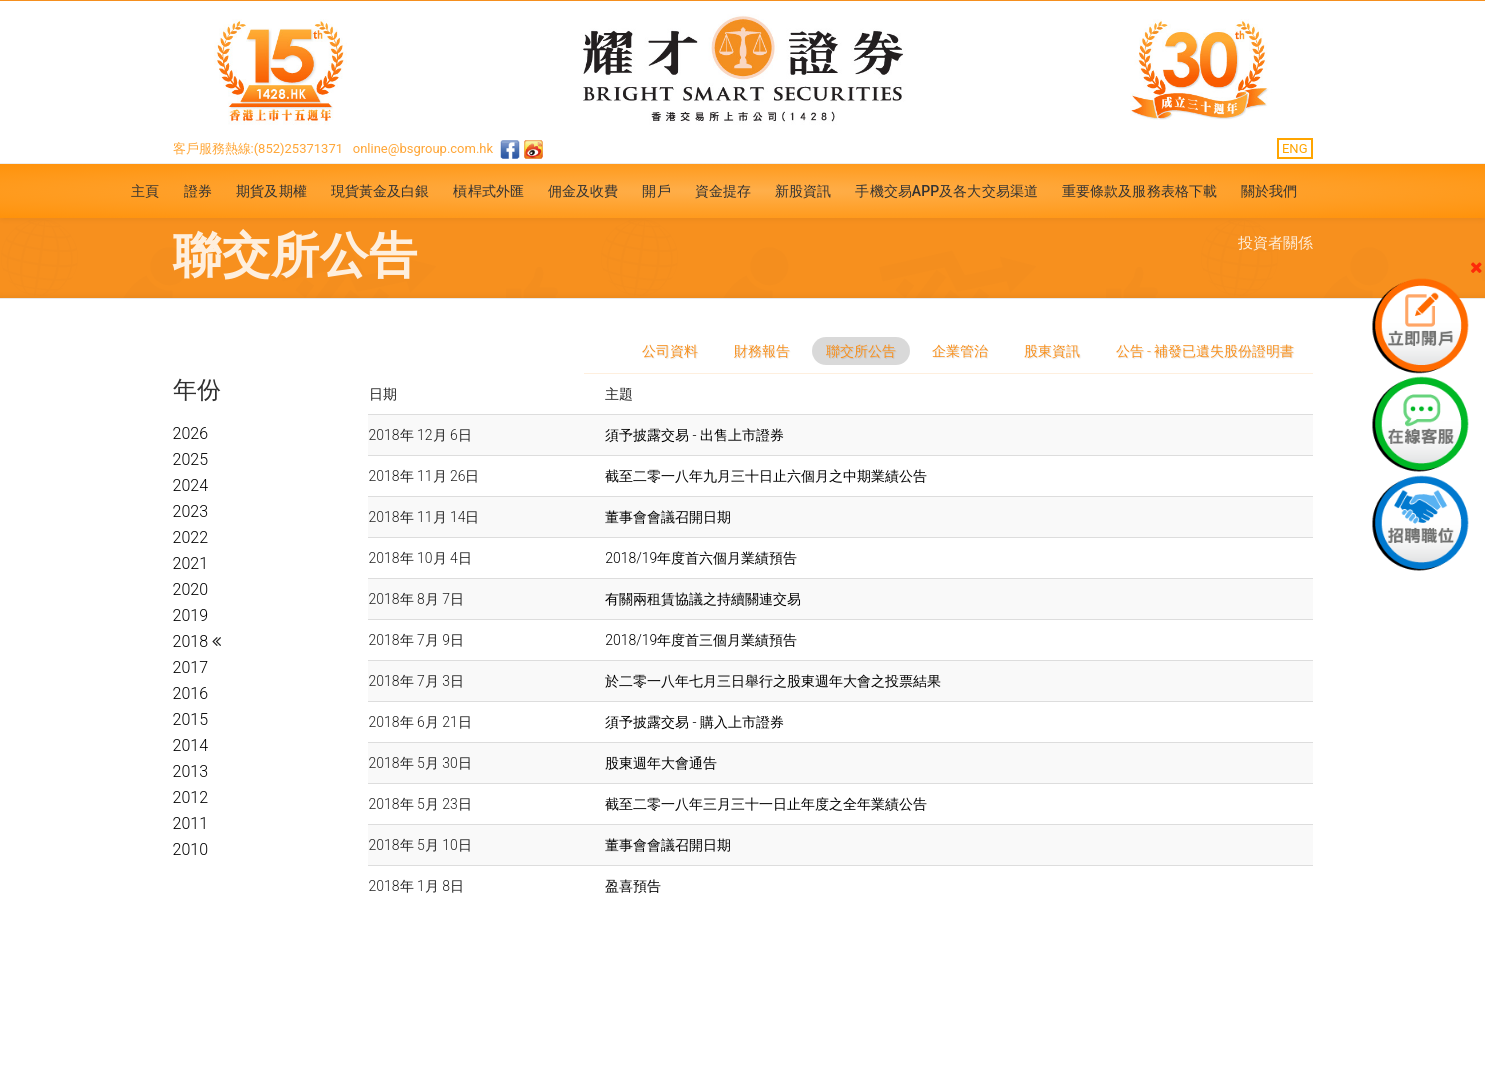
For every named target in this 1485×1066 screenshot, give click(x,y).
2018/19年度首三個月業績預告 (701, 640)
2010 (191, 849)
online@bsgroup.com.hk (423, 148)
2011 (191, 823)
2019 (191, 615)
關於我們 (1269, 191)
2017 (191, 667)
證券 (198, 191)
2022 (191, 537)
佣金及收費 (583, 191)
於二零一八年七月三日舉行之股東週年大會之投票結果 (773, 681)
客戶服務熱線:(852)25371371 (258, 148)
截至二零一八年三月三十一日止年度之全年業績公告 (766, 804)
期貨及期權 (271, 191)
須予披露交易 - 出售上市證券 (694, 435)
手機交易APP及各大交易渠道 (946, 191)
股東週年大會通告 (661, 763)
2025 (191, 459)
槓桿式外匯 (488, 191)
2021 (191, 563)
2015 (191, 719)
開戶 (656, 191)
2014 (191, 745)
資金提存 (723, 191)
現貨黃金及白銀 (380, 191)
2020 (191, 589)
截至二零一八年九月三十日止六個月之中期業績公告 (766, 476)
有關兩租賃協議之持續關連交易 (703, 599)
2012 (191, 797)
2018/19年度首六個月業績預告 (701, 558)
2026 (191, 433)
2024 (191, 485)
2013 (191, 771)
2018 (192, 641)
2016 (191, 693)
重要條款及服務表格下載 (1139, 191)
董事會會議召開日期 (668, 517)
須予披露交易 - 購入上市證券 (694, 722)
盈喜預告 (633, 886)
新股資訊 (803, 191)
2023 (191, 511)
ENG (1295, 148)
